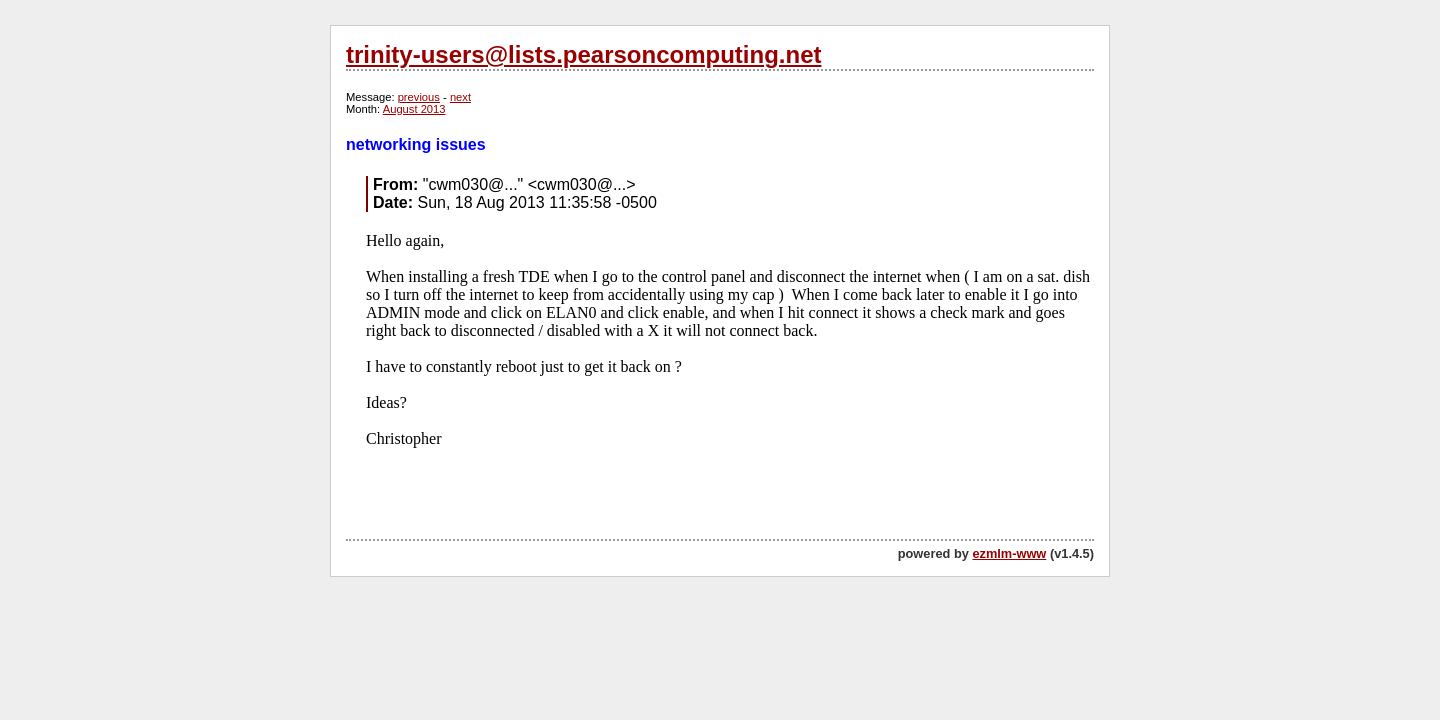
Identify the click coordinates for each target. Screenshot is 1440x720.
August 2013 (414, 109)
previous (419, 97)
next (460, 97)
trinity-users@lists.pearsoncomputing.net (583, 54)
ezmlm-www (1009, 553)
